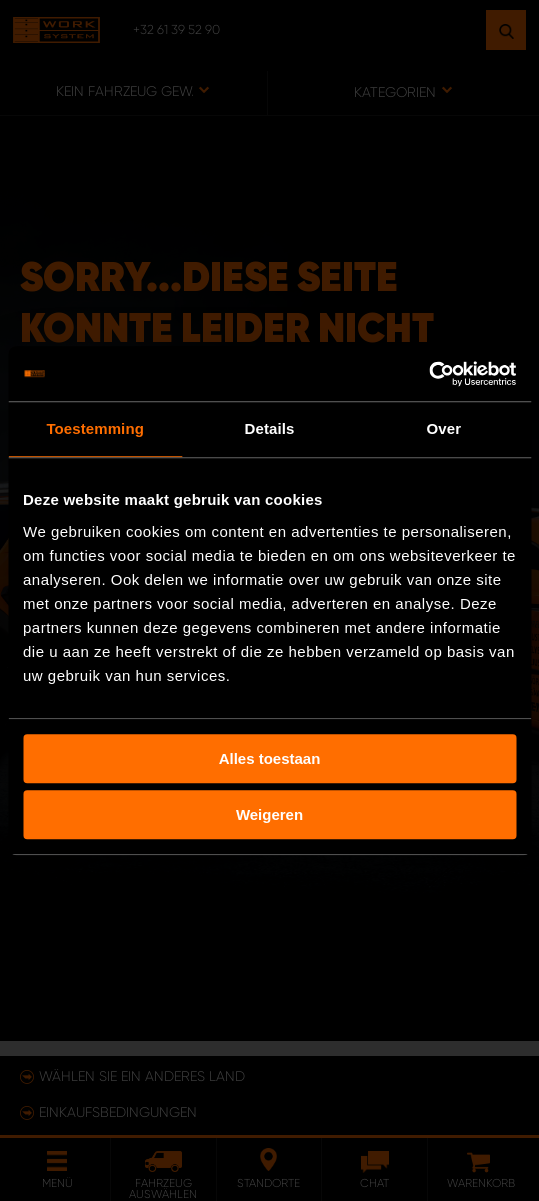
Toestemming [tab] (95, 428)
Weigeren (269, 814)
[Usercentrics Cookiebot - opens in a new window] (428, 374)
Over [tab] (444, 428)
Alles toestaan (270, 758)
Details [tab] (270, 428)
